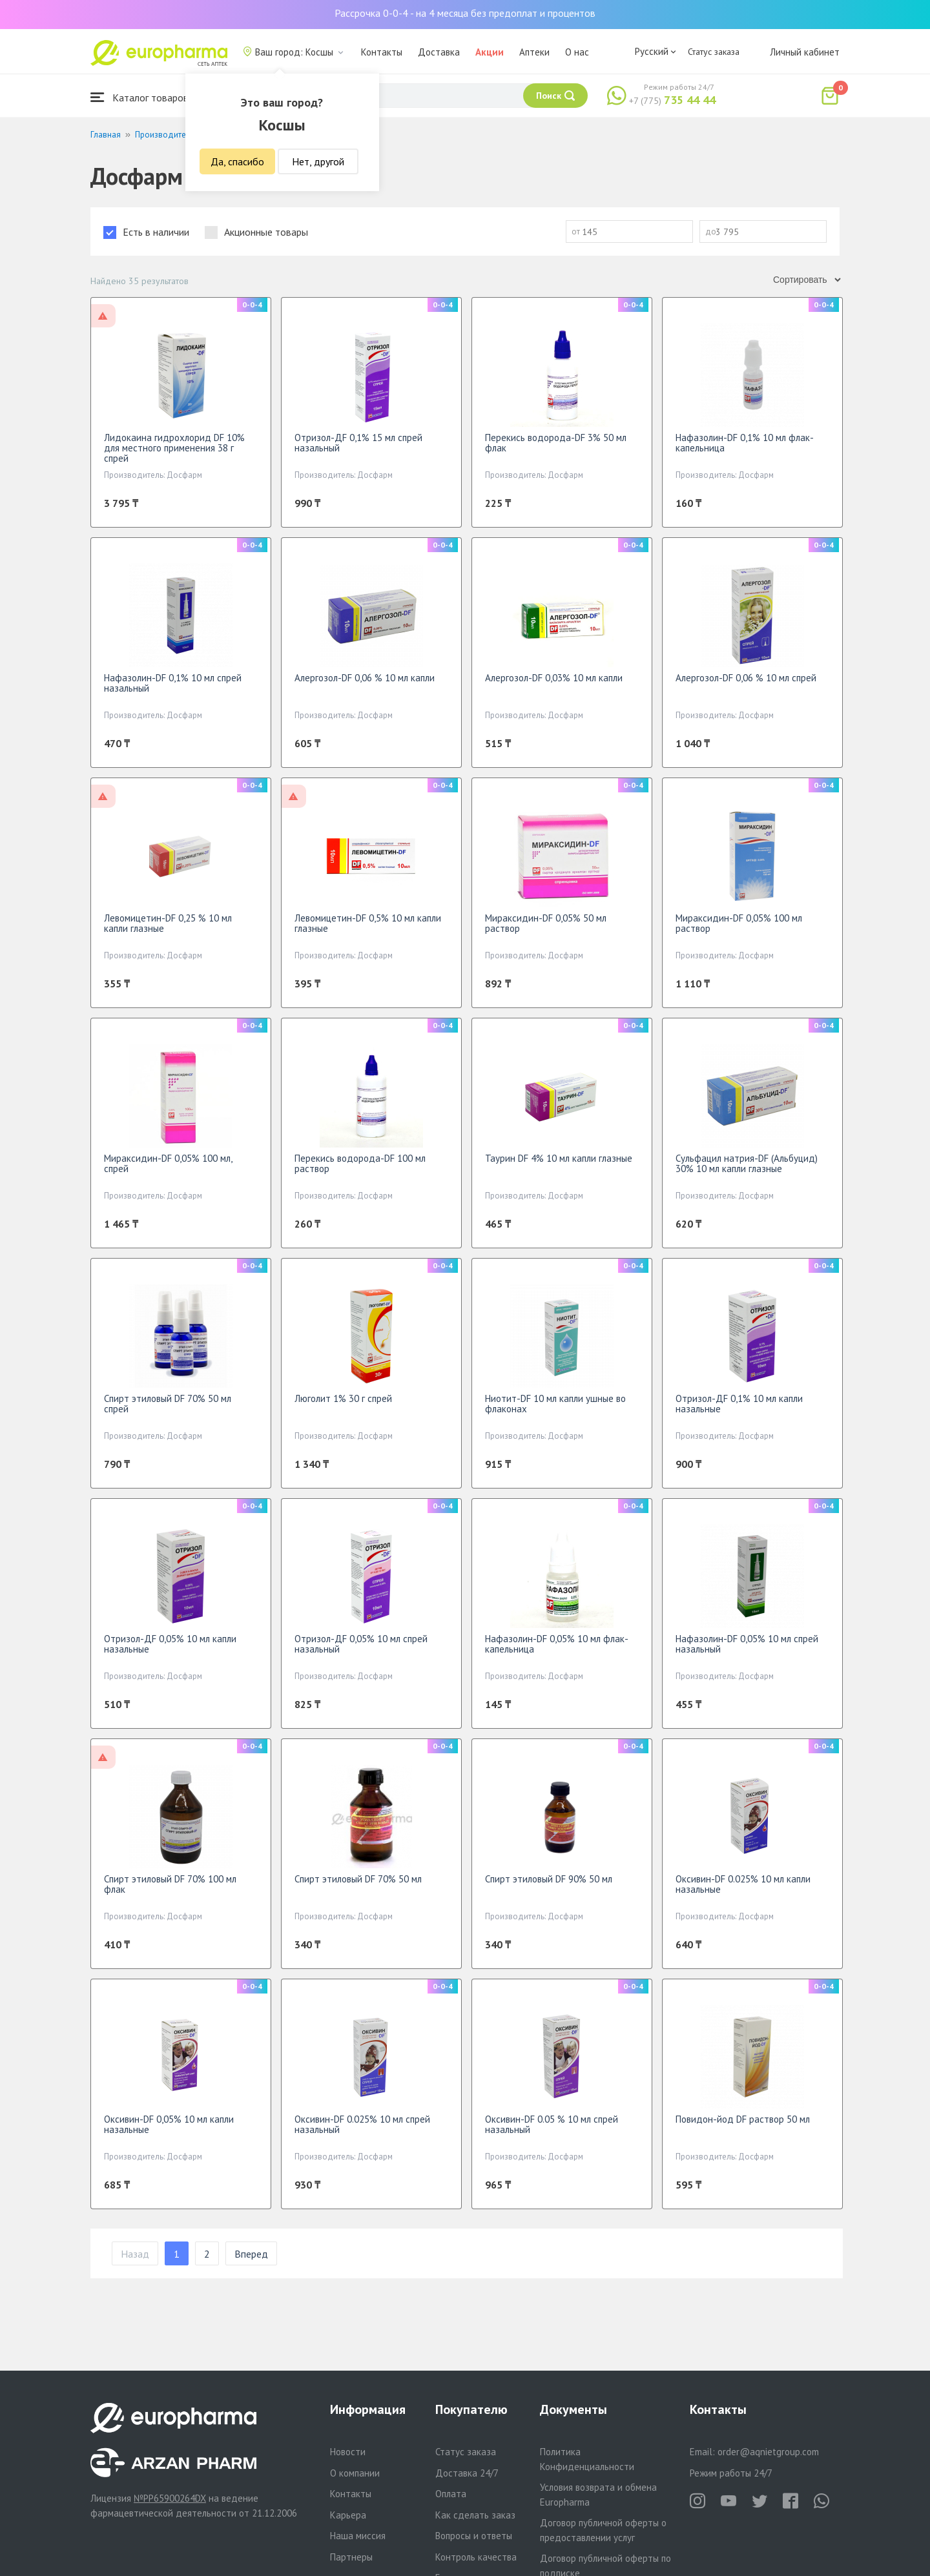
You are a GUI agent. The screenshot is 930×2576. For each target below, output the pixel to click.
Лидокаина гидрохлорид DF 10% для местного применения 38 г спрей (174, 447)
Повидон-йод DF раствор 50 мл (743, 2119)
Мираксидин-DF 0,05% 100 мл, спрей (168, 1163)
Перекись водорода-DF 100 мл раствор (360, 1163)
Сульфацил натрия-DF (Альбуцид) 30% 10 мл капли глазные (747, 1163)
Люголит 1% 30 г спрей (343, 1398)
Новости (348, 2452)
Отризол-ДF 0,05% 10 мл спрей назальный (361, 1644)
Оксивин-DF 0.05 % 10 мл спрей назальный (551, 2124)
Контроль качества (476, 2557)
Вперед (251, 2253)
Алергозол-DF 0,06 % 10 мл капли (364, 678)
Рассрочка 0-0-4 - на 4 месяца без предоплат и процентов (465, 12)
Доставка (439, 52)
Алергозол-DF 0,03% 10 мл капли (554, 678)
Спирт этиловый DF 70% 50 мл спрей (167, 1403)
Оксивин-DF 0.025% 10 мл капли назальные (743, 1884)
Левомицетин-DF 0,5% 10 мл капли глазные (367, 923)
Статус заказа (713, 51)
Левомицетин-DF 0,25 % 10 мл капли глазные (168, 923)
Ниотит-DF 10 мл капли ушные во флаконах (555, 1403)
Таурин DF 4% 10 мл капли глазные (558, 1158)
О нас (577, 52)
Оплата (450, 2494)
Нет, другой (318, 161)
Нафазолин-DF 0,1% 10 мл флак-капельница (745, 442)
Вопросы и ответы (473, 2536)
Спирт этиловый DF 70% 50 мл (358, 1879)
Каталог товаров (139, 97)
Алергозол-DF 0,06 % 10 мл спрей (746, 678)
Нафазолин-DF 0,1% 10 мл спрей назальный (173, 683)
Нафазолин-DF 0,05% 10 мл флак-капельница (556, 1644)
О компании (355, 2473)
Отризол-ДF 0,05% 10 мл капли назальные (170, 1644)
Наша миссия (358, 2536)
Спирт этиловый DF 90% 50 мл (548, 1879)
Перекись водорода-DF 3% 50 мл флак (555, 442)
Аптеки (534, 52)
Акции (489, 52)
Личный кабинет (805, 52)
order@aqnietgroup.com (768, 2452)
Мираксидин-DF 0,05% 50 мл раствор (545, 923)
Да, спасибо (237, 161)
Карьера (348, 2515)
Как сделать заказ (475, 2515)
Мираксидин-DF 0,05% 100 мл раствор (739, 923)
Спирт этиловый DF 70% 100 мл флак (170, 1884)
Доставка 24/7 (467, 2473)
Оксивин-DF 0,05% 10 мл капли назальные (169, 2124)
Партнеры (351, 2557)
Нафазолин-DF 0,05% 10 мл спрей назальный (747, 1644)
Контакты (381, 52)
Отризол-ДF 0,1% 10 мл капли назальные (739, 1403)
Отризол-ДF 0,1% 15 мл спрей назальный (358, 442)
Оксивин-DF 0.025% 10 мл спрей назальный (362, 2124)
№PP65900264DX (170, 2498)
